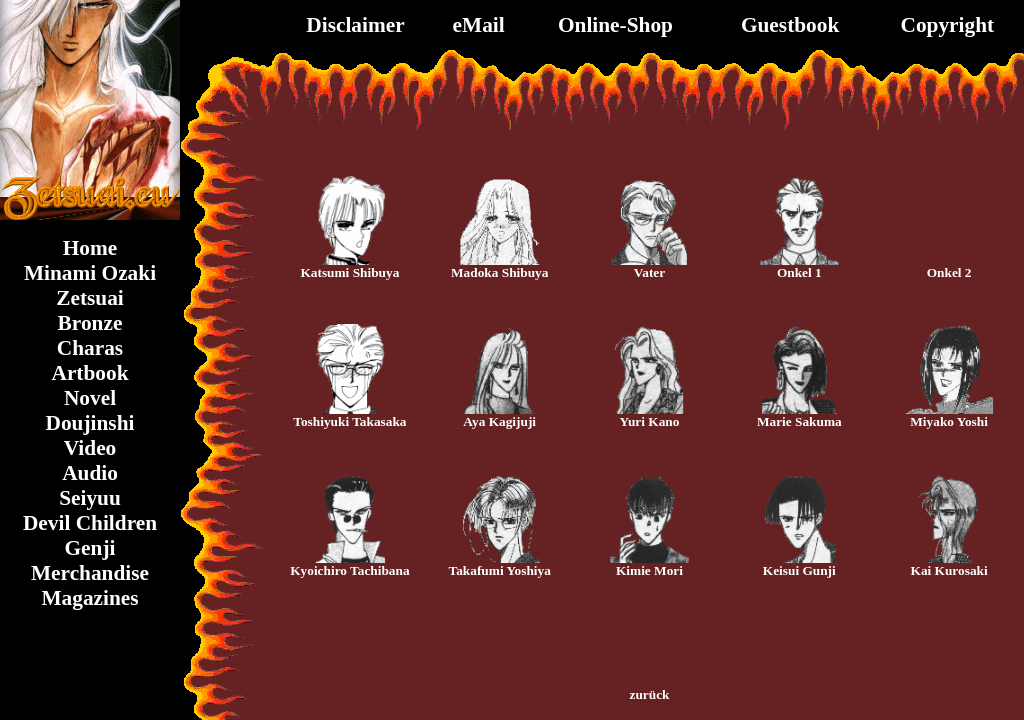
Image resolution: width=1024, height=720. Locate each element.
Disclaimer (355, 25)
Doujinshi (90, 423)
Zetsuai (90, 298)
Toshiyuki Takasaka (349, 421)
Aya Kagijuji (499, 421)
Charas (90, 348)
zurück (650, 694)
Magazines (89, 598)
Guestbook (790, 25)
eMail (479, 25)
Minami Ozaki (90, 273)
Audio (90, 473)
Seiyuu (90, 498)
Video (90, 448)
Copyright (948, 25)
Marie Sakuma (799, 421)
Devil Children (90, 523)
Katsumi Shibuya (349, 272)
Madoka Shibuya (499, 272)
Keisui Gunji (799, 570)
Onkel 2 (949, 272)
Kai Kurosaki (949, 570)
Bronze (90, 323)
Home (90, 248)
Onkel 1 (799, 272)
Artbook (89, 373)
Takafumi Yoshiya (500, 570)
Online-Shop (615, 25)
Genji (90, 548)
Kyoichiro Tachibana (349, 570)
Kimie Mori (649, 570)
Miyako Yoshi (949, 421)
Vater (649, 272)
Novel (90, 398)
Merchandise (90, 573)
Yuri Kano (650, 421)
